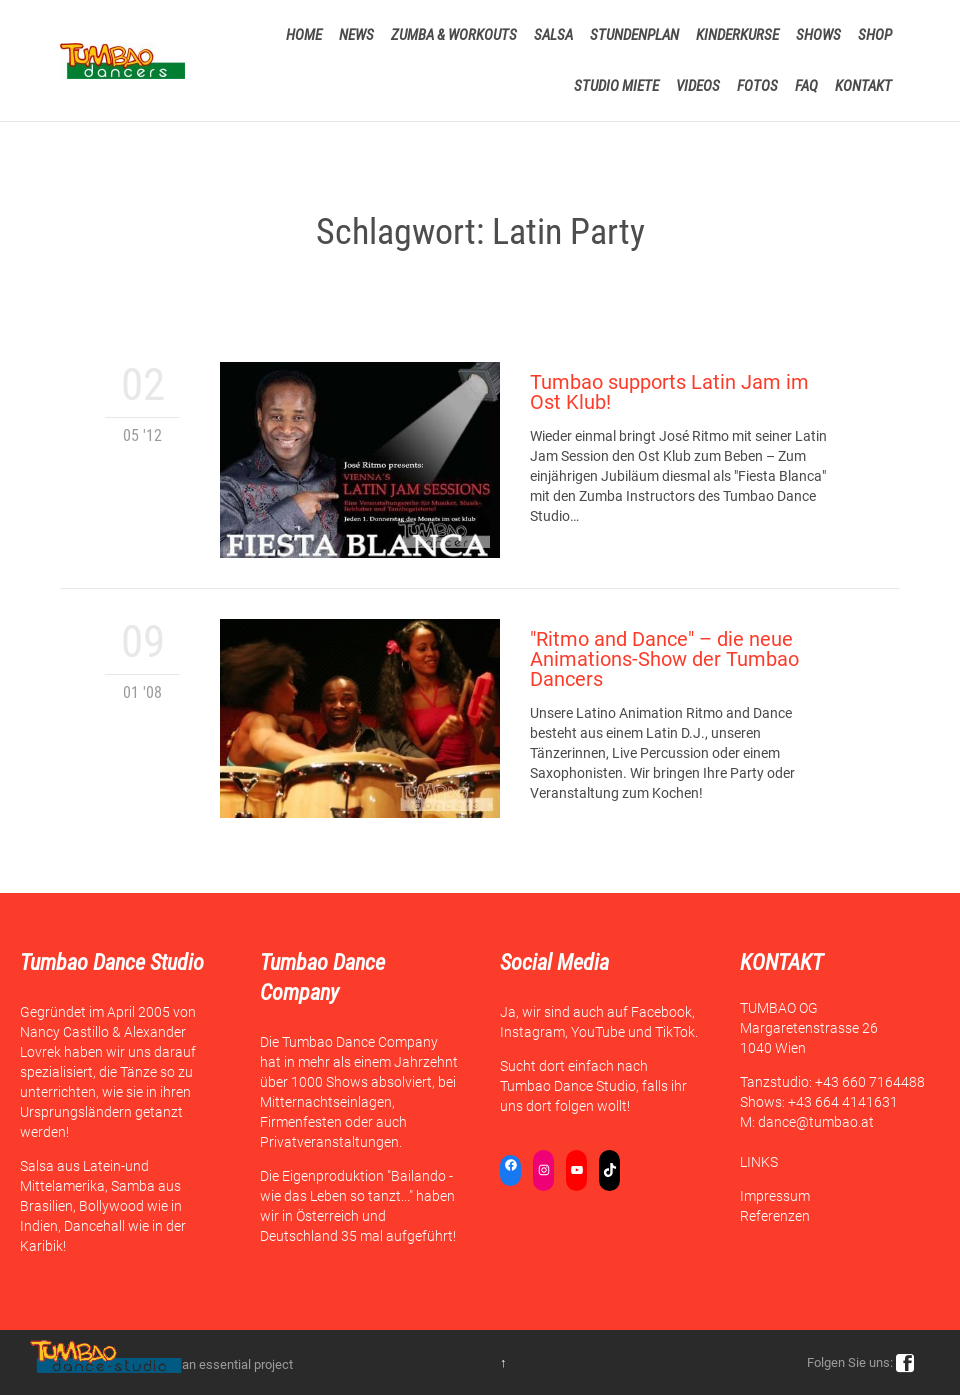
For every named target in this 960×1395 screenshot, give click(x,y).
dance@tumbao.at (816, 1122)
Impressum (775, 1196)
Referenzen (775, 1216)
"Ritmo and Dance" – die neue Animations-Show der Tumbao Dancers (664, 659)
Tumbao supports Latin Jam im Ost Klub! (669, 392)
